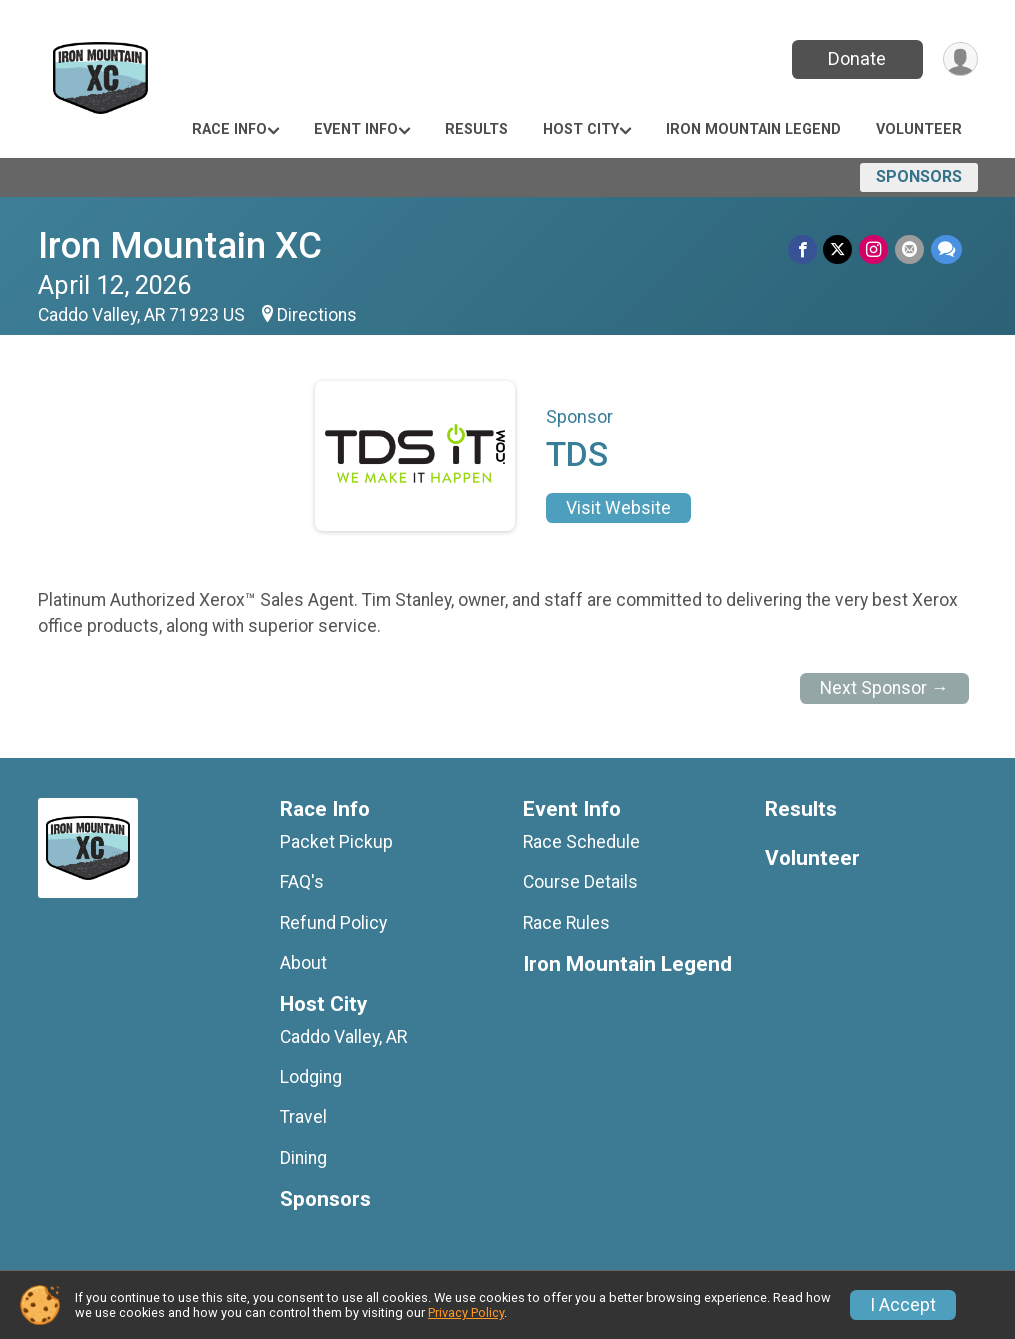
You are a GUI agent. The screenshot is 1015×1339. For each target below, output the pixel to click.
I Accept (903, 1305)
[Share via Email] (910, 249)
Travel (303, 1117)
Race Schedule (581, 842)
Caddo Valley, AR (343, 1037)
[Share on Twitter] (840, 249)
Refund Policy (333, 923)
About (303, 963)
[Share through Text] (946, 249)
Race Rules (566, 923)
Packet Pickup (336, 842)
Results (476, 129)
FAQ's (302, 882)
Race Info (229, 129)
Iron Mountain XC (180, 245)
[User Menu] (959, 59)
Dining (303, 1158)
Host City (581, 129)
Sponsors (919, 176)
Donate (855, 58)
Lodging (311, 1077)
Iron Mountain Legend (753, 129)
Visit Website (618, 508)
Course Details (580, 882)
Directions (317, 315)
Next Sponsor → (884, 688)
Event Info (356, 129)
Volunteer (919, 129)
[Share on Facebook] (805, 249)
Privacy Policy (466, 1312)
